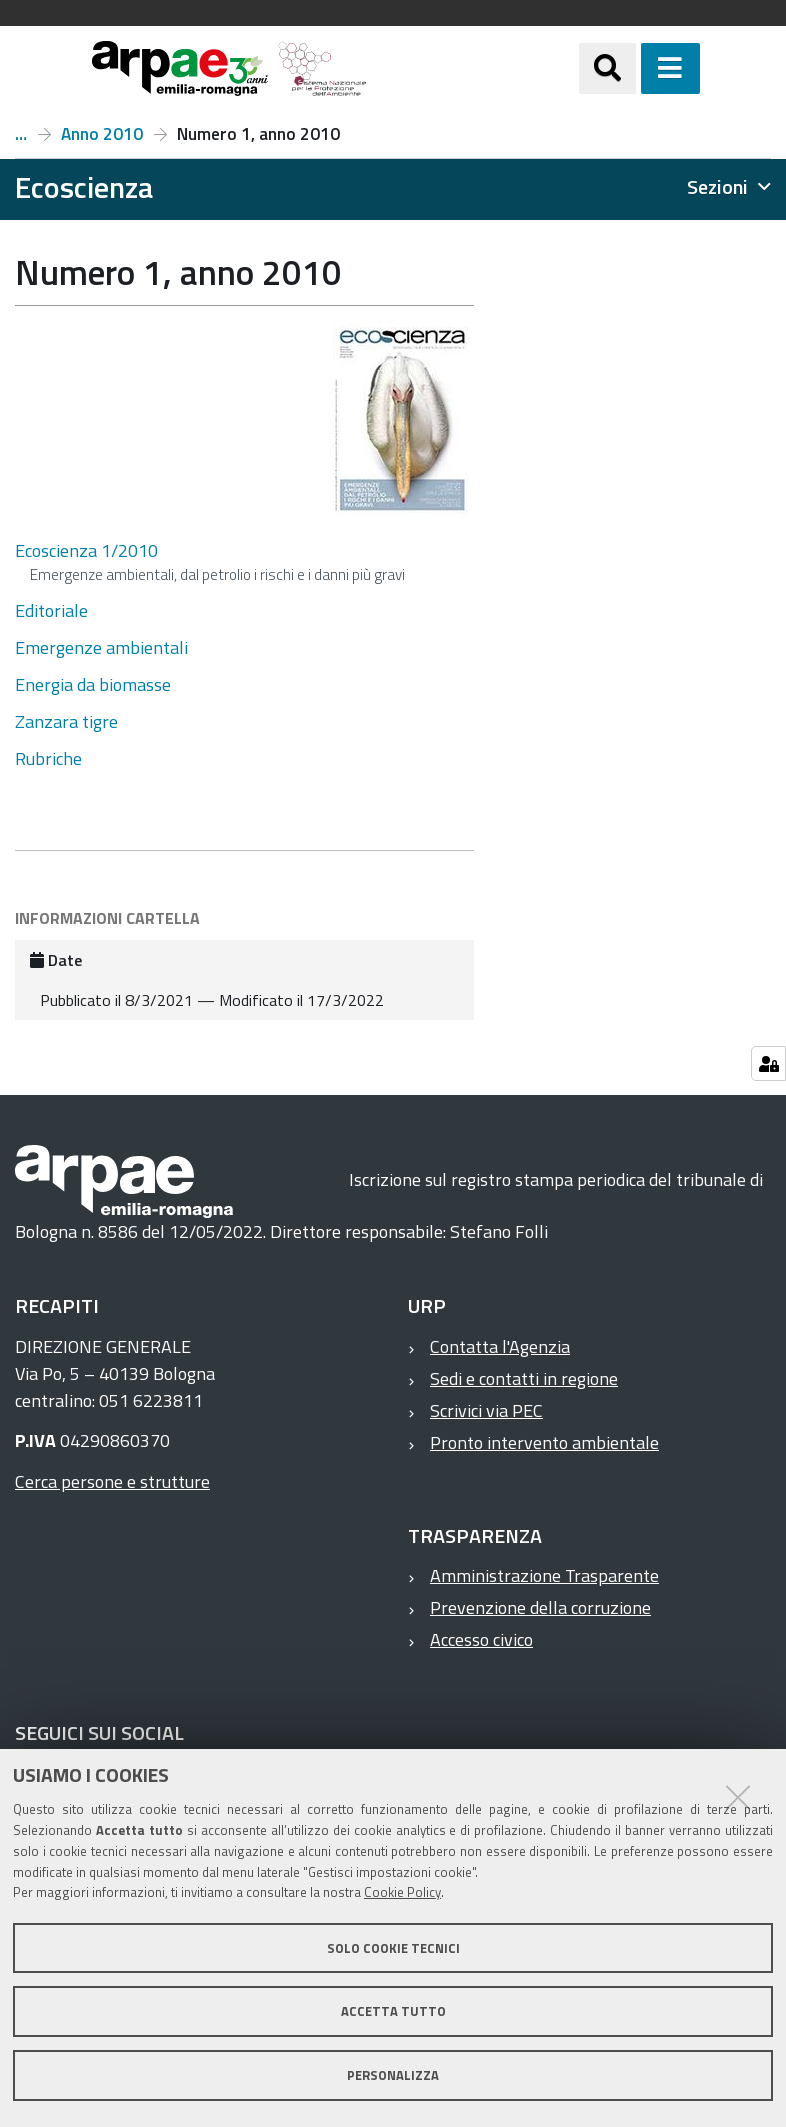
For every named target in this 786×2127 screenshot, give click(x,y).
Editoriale (51, 610)
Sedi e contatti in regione (524, 1378)
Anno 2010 (102, 134)
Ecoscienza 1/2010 (86, 550)
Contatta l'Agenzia (500, 1346)
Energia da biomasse (93, 684)
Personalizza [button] (393, 2075)
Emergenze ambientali (101, 647)
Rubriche (48, 758)
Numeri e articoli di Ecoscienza (21, 134)
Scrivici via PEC (486, 1410)
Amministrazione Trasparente (544, 1575)
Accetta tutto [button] (393, 2011)
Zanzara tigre (66, 721)
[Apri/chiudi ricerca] (632, 68)
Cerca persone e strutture (112, 1481)
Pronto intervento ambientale (544, 1442)
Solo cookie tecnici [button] (393, 1948)
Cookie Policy (402, 1892)
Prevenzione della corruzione (540, 1607)
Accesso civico (481, 1639)
